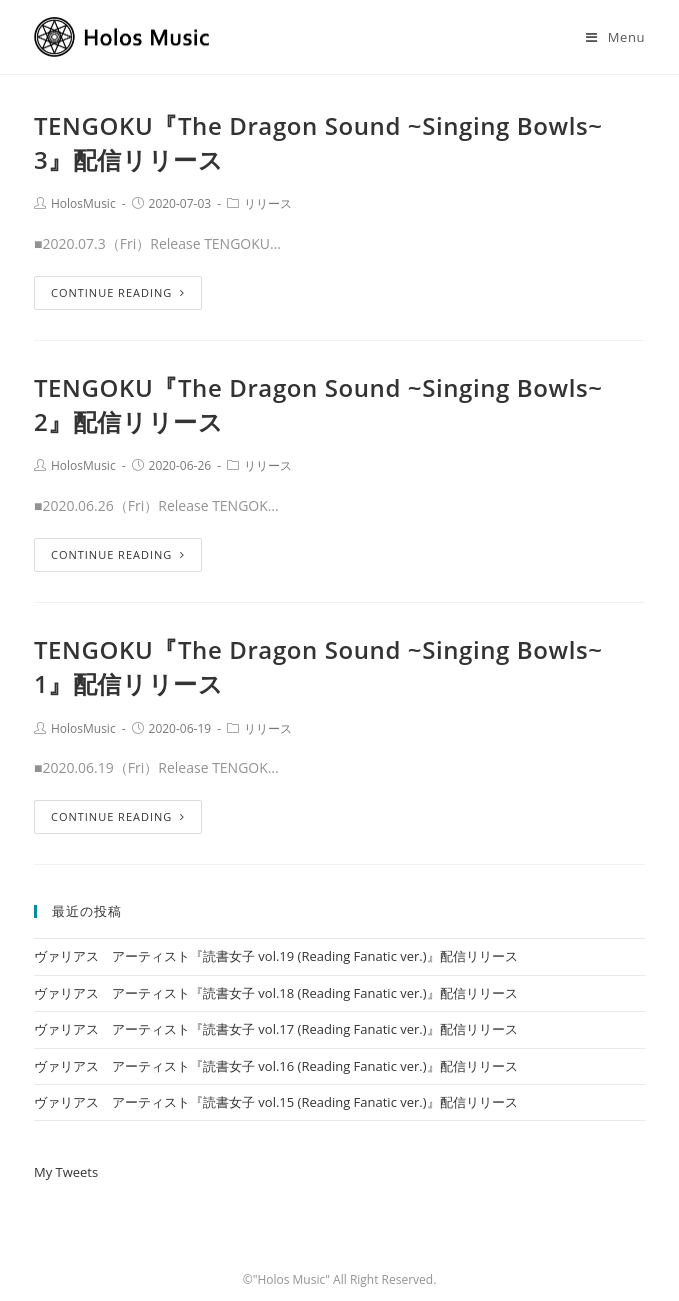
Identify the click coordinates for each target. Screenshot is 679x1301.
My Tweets (66, 1172)
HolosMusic (83, 203)
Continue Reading (118, 292)
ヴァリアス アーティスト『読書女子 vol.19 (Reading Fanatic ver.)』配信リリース (276, 956)
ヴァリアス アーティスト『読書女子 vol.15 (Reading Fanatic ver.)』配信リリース (276, 1102)
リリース (268, 203)
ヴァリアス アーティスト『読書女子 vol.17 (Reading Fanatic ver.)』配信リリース (276, 1029)
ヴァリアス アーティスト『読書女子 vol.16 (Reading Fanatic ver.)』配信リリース (276, 1066)
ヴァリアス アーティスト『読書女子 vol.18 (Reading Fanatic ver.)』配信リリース (276, 993)
